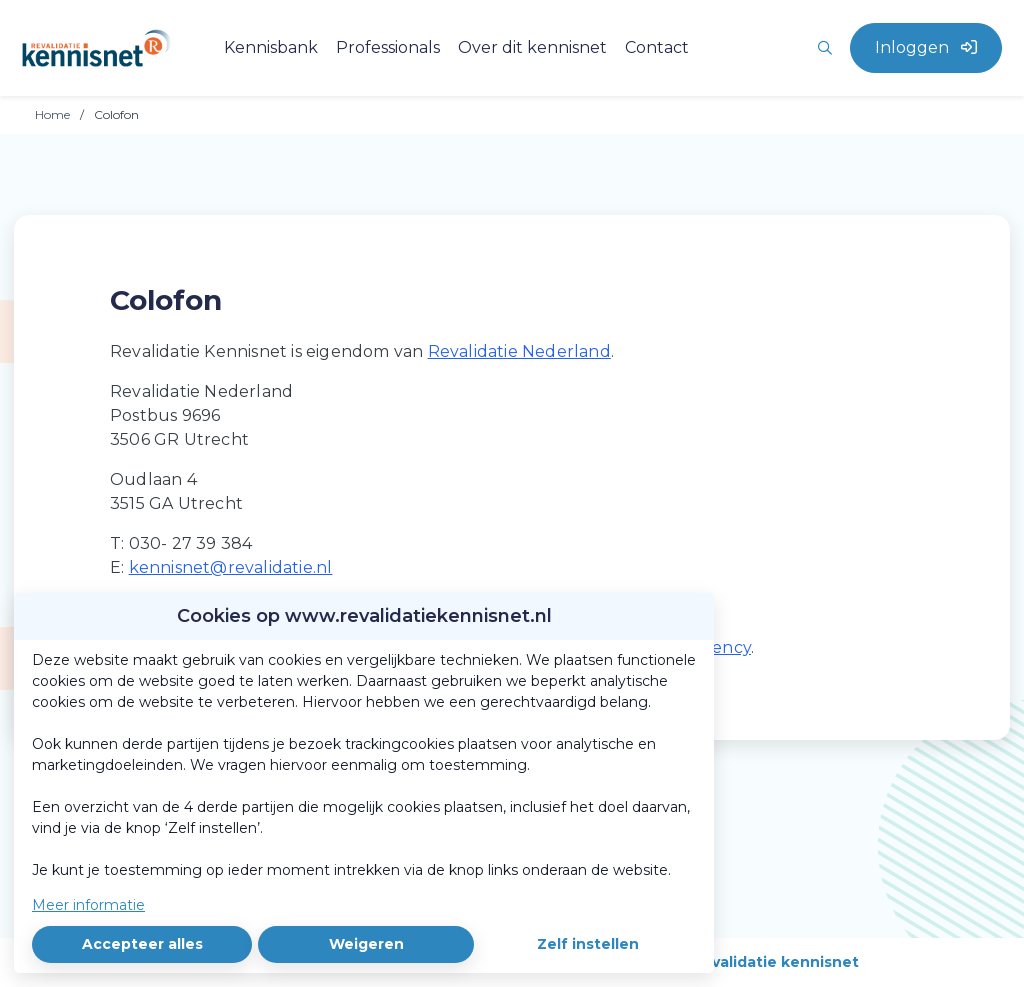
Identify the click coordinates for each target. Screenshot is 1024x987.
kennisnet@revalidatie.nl (231, 567)
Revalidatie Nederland (519, 351)
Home (52, 114)
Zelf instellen (588, 944)
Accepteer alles (142, 944)
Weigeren (366, 944)
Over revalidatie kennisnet (757, 962)
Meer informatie (88, 905)
